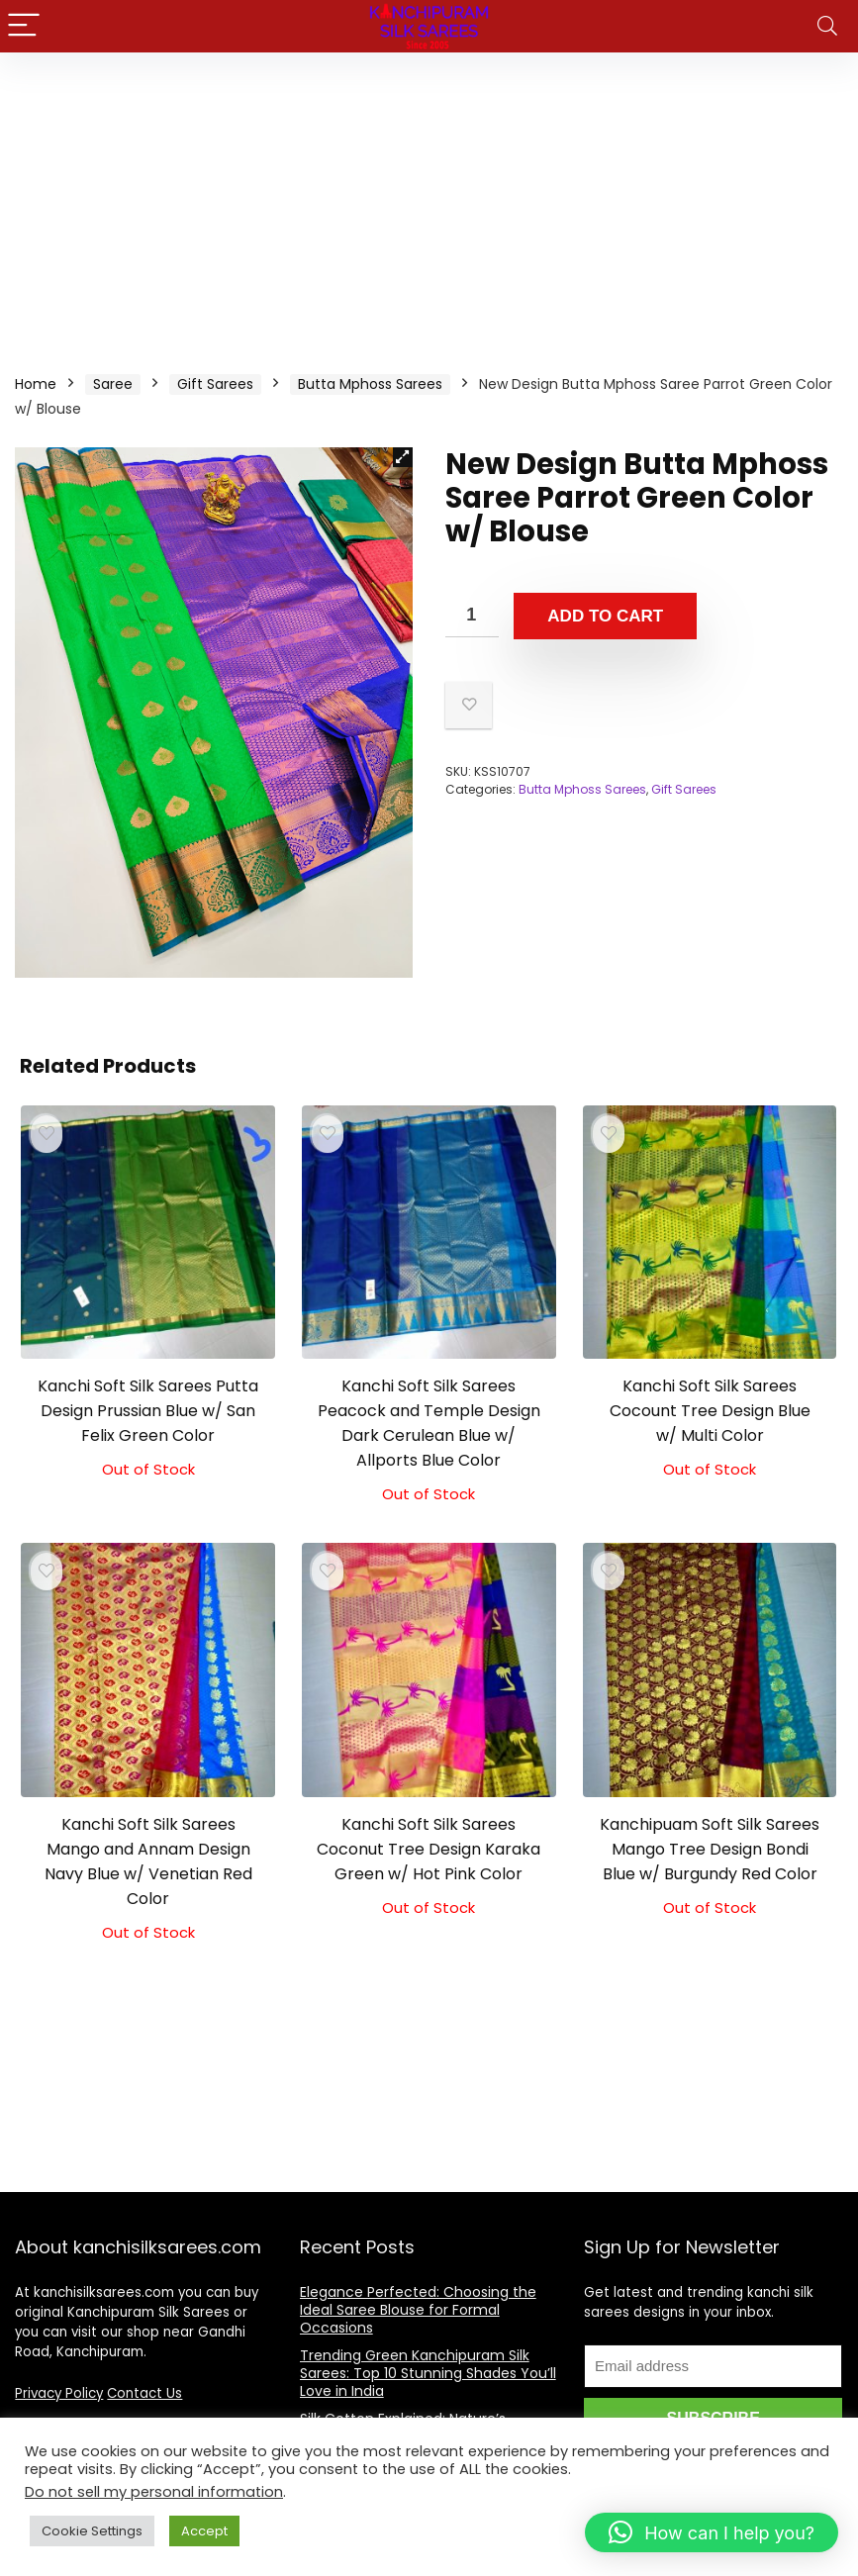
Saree (113, 384)
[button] (403, 457)
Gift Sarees (215, 384)
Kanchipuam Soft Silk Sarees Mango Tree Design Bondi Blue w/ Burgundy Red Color (709, 1849)
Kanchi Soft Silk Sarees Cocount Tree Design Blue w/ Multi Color (710, 1411)
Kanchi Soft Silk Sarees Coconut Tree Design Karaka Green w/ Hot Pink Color (428, 1849)
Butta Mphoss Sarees (370, 384)
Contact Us (144, 2393)
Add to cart (605, 616)
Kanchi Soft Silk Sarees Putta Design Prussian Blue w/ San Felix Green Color (148, 1411)
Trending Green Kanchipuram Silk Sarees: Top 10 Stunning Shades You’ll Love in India (428, 2373)
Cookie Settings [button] (92, 2531)
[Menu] (24, 26)
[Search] (827, 26)
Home (35, 384)
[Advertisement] (429, 200)
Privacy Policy (59, 2393)
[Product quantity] (472, 615)
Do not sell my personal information (154, 2492)
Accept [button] (204, 2531)
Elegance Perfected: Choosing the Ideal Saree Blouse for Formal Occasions (418, 2309)
